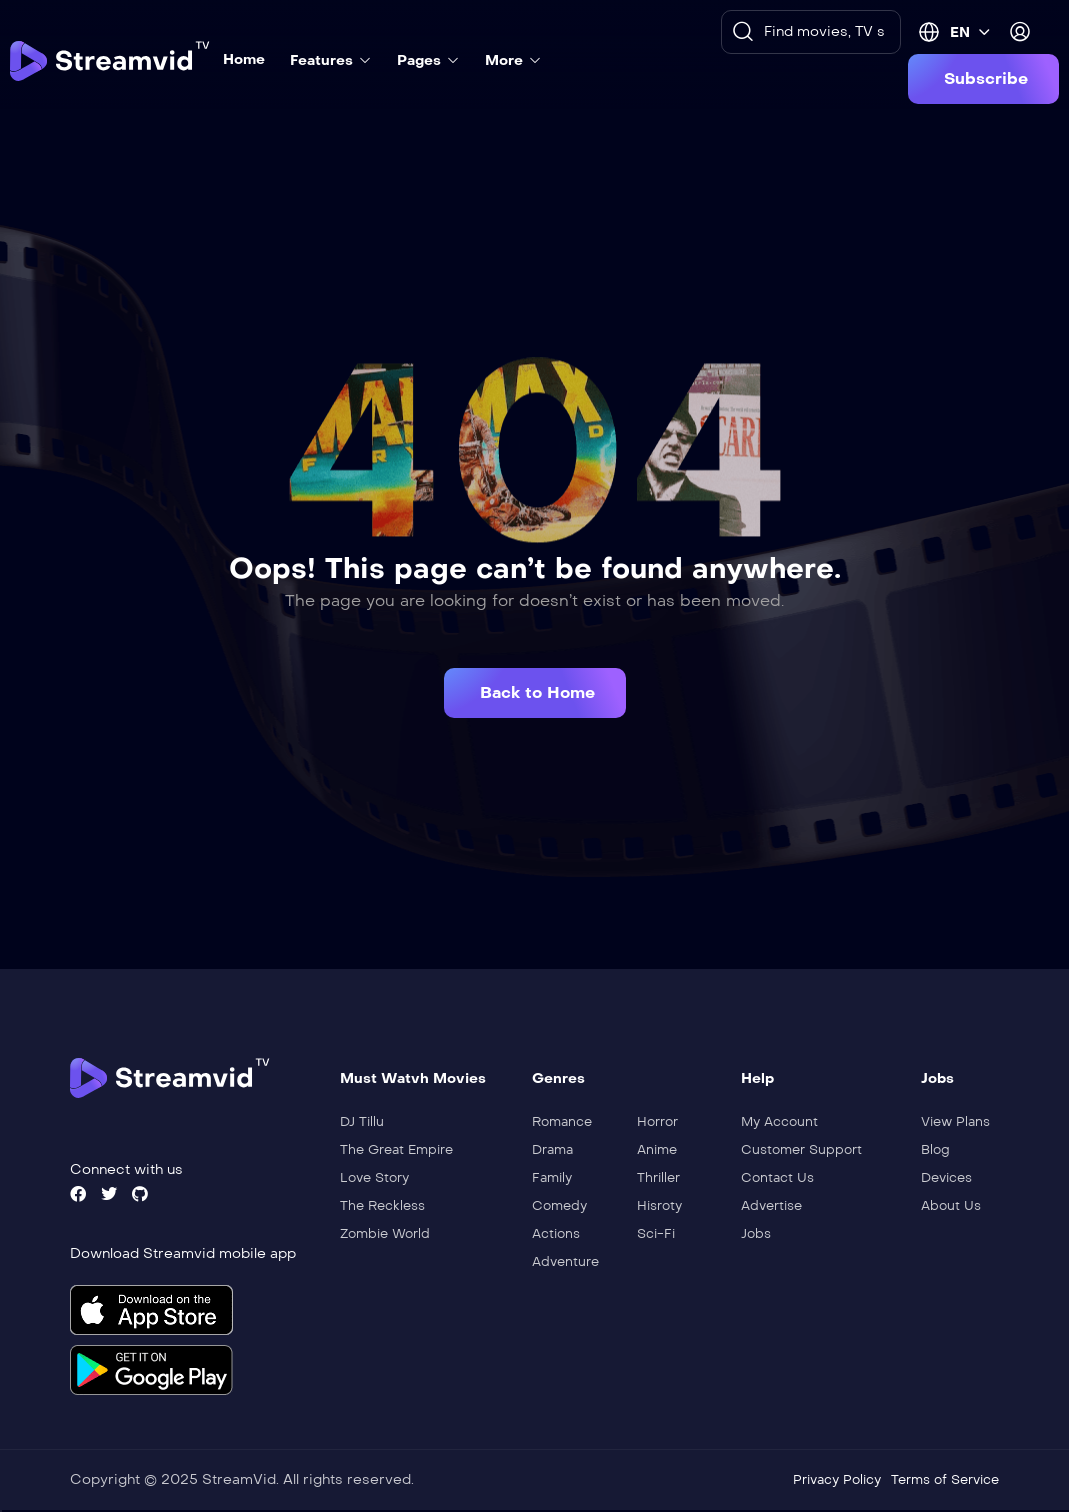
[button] (983, 79)
